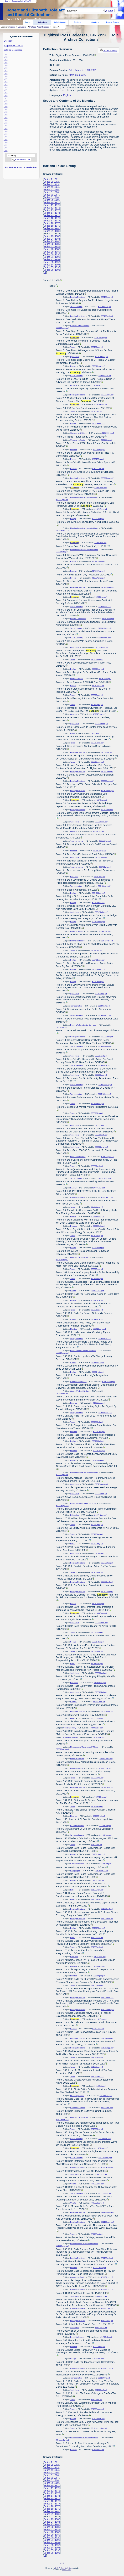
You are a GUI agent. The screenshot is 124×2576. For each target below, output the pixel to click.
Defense (73, 385)
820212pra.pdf (62, 499)
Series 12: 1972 (52, 207)
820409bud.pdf (98, 893)
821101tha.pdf (107, 2167)
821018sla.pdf (97, 2057)
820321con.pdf (107, 781)
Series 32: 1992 (52, 259)
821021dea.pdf (97, 2076)
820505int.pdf (61, 1027)
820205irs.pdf (97, 411)
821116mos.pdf (107, 2212)
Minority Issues (76, 1768)
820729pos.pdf (101, 1553)
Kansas (73, 468)
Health (73, 1216)
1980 (6, 106)
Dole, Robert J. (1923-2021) (82, 70)
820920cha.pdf (97, 1778)
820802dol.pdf (107, 1591)
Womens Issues (77, 1825)
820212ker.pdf (100, 488)
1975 (6, 93)
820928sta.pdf (97, 1806)
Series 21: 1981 (52, 231)
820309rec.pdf (105, 678)
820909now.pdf (62, 1749)
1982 (6, 112)
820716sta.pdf (100, 1515)
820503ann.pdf (104, 1015)
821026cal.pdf (107, 2108)
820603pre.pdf (97, 1207)
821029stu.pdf (104, 2138)
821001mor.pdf (102, 1871)
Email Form (66, 2570)
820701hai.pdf (97, 1422)
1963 (6, 60)
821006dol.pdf (107, 1909)
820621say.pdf (97, 1310)
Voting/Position (76, 1015)
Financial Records (77, 941)
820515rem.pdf (97, 1103)
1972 (6, 84)
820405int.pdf (99, 876)
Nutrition (73, 1329)
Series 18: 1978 (52, 223)
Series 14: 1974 (52, 213)
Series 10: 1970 (52, 202)
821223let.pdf (97, 2399)
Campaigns (75, 1871)
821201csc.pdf (107, 2320)
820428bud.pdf (98, 969)
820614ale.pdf (62, 1259)
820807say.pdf (100, 1613)
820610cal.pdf (98, 1248)
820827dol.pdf (100, 1683)
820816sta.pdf (97, 1632)
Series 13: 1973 (52, 210)
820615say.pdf (97, 1269)
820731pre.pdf (97, 1572)
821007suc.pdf (97, 1937)
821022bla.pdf (106, 2095)
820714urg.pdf (101, 1494)
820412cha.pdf (101, 912)
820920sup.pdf (107, 1787)
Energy (73, 366)
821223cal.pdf (101, 2390)
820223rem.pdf (98, 571)
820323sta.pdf (107, 810)
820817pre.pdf (97, 1651)
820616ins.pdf (97, 1278)
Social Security (76, 376)
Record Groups (112, 22)
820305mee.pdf (101, 647)
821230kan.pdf (98, 2419)
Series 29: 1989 (52, 251)
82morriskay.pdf (62, 2440)
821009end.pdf (107, 1997)
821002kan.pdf (97, 1890)
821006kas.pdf (107, 1918)
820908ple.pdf (97, 1728)
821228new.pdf (97, 2409)
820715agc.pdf (62, 1505)
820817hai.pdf (98, 1642)
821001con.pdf (105, 1835)
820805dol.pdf (98, 1604)
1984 (6, 117)
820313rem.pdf (99, 714)
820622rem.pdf (99, 1329)
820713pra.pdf (62, 1475)
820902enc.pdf (107, 1711)
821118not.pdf (97, 2234)
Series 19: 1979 (52, 226)
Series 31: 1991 (52, 257)
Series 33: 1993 (52, 262)
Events (73, 459)
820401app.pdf (99, 850)
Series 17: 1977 (52, 220)
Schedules (74, 2174)
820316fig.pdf (97, 733)
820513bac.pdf (104, 1094)
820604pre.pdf (97, 1216)
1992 (6, 140)
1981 (6, 109)
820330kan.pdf (105, 841)
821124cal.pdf (107, 2277)
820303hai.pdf (104, 638)
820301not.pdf (108, 619)
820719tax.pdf (97, 1534)
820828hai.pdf (101, 1692)
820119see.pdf (62, 328)
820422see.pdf (98, 960)
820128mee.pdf (101, 356)
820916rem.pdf (105, 1768)
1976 (6, 95)
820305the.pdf (97, 659)
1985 (6, 120)
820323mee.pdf (107, 790)
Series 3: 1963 (51, 184)
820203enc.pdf (107, 395)
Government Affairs (78, 433)
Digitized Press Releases (39, 27)
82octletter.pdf (98, 2449)
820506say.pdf (104, 1046)
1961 (6, 54)
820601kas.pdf (98, 1188)
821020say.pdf (97, 2067)
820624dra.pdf (98, 1362)
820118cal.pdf (107, 316)
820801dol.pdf (107, 1582)
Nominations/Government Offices (84, 497)
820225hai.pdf (100, 597)
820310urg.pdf (97, 695)
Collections (42, 22)
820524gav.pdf (107, 1156)
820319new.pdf (97, 762)
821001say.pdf (98, 1880)
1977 (6, 98)
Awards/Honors (76, 678)
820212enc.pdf (107, 478)
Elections (74, 1957)
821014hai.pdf (107, 2038)
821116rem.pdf (107, 2222)
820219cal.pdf (100, 542)
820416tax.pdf (107, 941)
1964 (6, 62)
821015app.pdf (107, 2048)
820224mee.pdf (107, 587)
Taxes (72, 347)
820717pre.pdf (97, 1525)
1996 (6, 151)
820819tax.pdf (97, 1663)
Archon (12, 27)
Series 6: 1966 (51, 192)
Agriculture (74, 356)
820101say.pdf (107, 297)
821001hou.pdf (98, 1854)
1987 (6, 126)
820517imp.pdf (101, 1125)
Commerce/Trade (77, 440)
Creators (94, 22)
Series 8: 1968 (51, 197)
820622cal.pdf (97, 1319)
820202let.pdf (99, 385)
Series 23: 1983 (52, 236)
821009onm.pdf (107, 2009)
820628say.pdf (99, 1403)
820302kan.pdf (104, 628)
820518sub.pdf (101, 1135)
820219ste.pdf (62, 552)
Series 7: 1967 (51, 194)
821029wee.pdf (101, 2148)
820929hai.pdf (99, 1816)
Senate (73, 1642)
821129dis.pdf (107, 2289)
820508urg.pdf (101, 1075)
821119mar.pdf (62, 2246)
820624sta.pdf (98, 1372)
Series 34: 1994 (52, 264)
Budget (73, 423)
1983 (6, 115)
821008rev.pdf (97, 1985)
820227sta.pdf (104, 606)
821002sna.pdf (97, 1899)
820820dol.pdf (101, 1673)
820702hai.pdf (98, 1441)
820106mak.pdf (104, 306)
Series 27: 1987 (52, 246)
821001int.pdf (105, 1864)
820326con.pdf (101, 822)
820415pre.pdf (105, 931)
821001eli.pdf (96, 1845)
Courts (73, 1291)
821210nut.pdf (99, 2346)
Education (74, 1515)
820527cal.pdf (97, 1166)
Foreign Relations (77, 297)
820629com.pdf (105, 1412)
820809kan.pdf (101, 1623)
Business (74, 876)
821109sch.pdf (101, 2174)
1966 (6, 68)
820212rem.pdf (100, 509)
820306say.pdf (98, 669)
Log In (62, 2563)
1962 (6, 57)
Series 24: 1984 (52, 238)
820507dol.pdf (101, 1056)
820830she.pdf (99, 1702)
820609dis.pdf (99, 1226)
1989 (6, 131)
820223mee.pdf (98, 561)
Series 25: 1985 (52, 241)
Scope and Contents (13, 45)
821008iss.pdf (99, 1957)
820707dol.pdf (99, 1451)
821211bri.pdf (97, 2359)
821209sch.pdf (101, 2327)
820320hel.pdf (107, 771)
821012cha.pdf (100, 2019)
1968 (6, 73)
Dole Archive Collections (64, 2568)
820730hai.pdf (107, 1563)
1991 (6, 137)
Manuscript (22, 27)
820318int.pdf (106, 752)
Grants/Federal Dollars (79, 326)
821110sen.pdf (98, 2203)
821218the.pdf (104, 2378)
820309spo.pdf (98, 685)
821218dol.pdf (107, 2368)
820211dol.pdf (98, 468)
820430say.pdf (101, 994)
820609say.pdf (97, 1235)
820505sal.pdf (107, 1037)
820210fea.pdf (98, 459)
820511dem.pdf (105, 1084)
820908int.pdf (98, 1737)
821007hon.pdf (98, 1928)
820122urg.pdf (97, 347)
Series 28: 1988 (52, 249)
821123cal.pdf (107, 2258)
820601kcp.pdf (107, 1197)
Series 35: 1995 (52, 267)
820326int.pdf (98, 831)
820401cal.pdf (101, 857)
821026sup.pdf (62, 2119)
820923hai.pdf (100, 1797)
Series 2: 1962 (51, 181)
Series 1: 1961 (51, 179)
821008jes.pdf (99, 1976)
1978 (6, 101)
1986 (6, 123)
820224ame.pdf (98, 578)
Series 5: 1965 (51, 189)
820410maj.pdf (98, 902)
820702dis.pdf (99, 1431)
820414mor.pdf (98, 922)
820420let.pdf (97, 950)
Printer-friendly (110, 50)
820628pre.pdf (62, 1393)
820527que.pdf (104, 1178)
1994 (6, 145)
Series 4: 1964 (51, 187)
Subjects (77, 22)
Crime (72, 733)
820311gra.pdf (97, 704)
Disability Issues (77, 1759)
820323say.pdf (100, 800)
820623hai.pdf (104, 1338)
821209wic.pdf (106, 2337)
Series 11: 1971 (52, 205)
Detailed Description (13, 50)
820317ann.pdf (97, 743)
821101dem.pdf (105, 2158)
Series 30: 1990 (52, 254)
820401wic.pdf (105, 867)
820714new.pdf (101, 1484)
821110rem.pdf (104, 2193)
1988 (6, 128)
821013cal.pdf (98, 2029)
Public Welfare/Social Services (83, 1025)
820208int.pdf (108, 433)
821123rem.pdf (99, 2268)
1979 (6, 104)
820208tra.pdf (106, 440)
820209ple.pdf (99, 449)
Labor (72, 1544)
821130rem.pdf (107, 2308)
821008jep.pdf (99, 1966)
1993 (6, 142)
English (67, 95)
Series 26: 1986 (52, 244)
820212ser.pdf (98, 518)
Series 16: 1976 (52, 218)
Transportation (76, 306)
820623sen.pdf (62, 1353)
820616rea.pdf (98, 1291)
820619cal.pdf (97, 1300)
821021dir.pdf (100, 2086)
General (73, 714)
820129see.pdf (98, 366)
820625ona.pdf (108, 1381)
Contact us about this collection (21, 167)
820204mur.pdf (100, 404)
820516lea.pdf (97, 1113)
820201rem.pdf (104, 376)
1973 (6, 87)
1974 (6, 90)
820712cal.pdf (98, 1460)
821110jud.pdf (98, 2184)
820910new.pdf (106, 1759)
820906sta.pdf (97, 1718)
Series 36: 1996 (52, 270)
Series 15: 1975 (52, 215)
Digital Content (60, 22)
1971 (6, 82)
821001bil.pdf (105, 1825)
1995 (6, 148)
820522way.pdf (101, 1147)
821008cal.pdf (97, 1947)
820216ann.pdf (62, 530)
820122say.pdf (100, 337)
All (45, 272)
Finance (73, 1403)
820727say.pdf (97, 1544)
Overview (8, 41)
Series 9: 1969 (51, 200)
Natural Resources (78, 619)
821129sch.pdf (101, 2296)
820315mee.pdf (101, 724)
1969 (6, 76)
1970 (6, 79)
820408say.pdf (104, 886)
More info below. (77, 75)
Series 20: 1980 (52, 228)
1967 (6, 71)
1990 (6, 134)
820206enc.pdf (98, 423)
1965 (6, 65)
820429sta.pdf (98, 981)
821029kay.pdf (97, 2129)
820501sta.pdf (104, 1006)
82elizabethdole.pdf (99, 2428)
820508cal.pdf (104, 1065)
